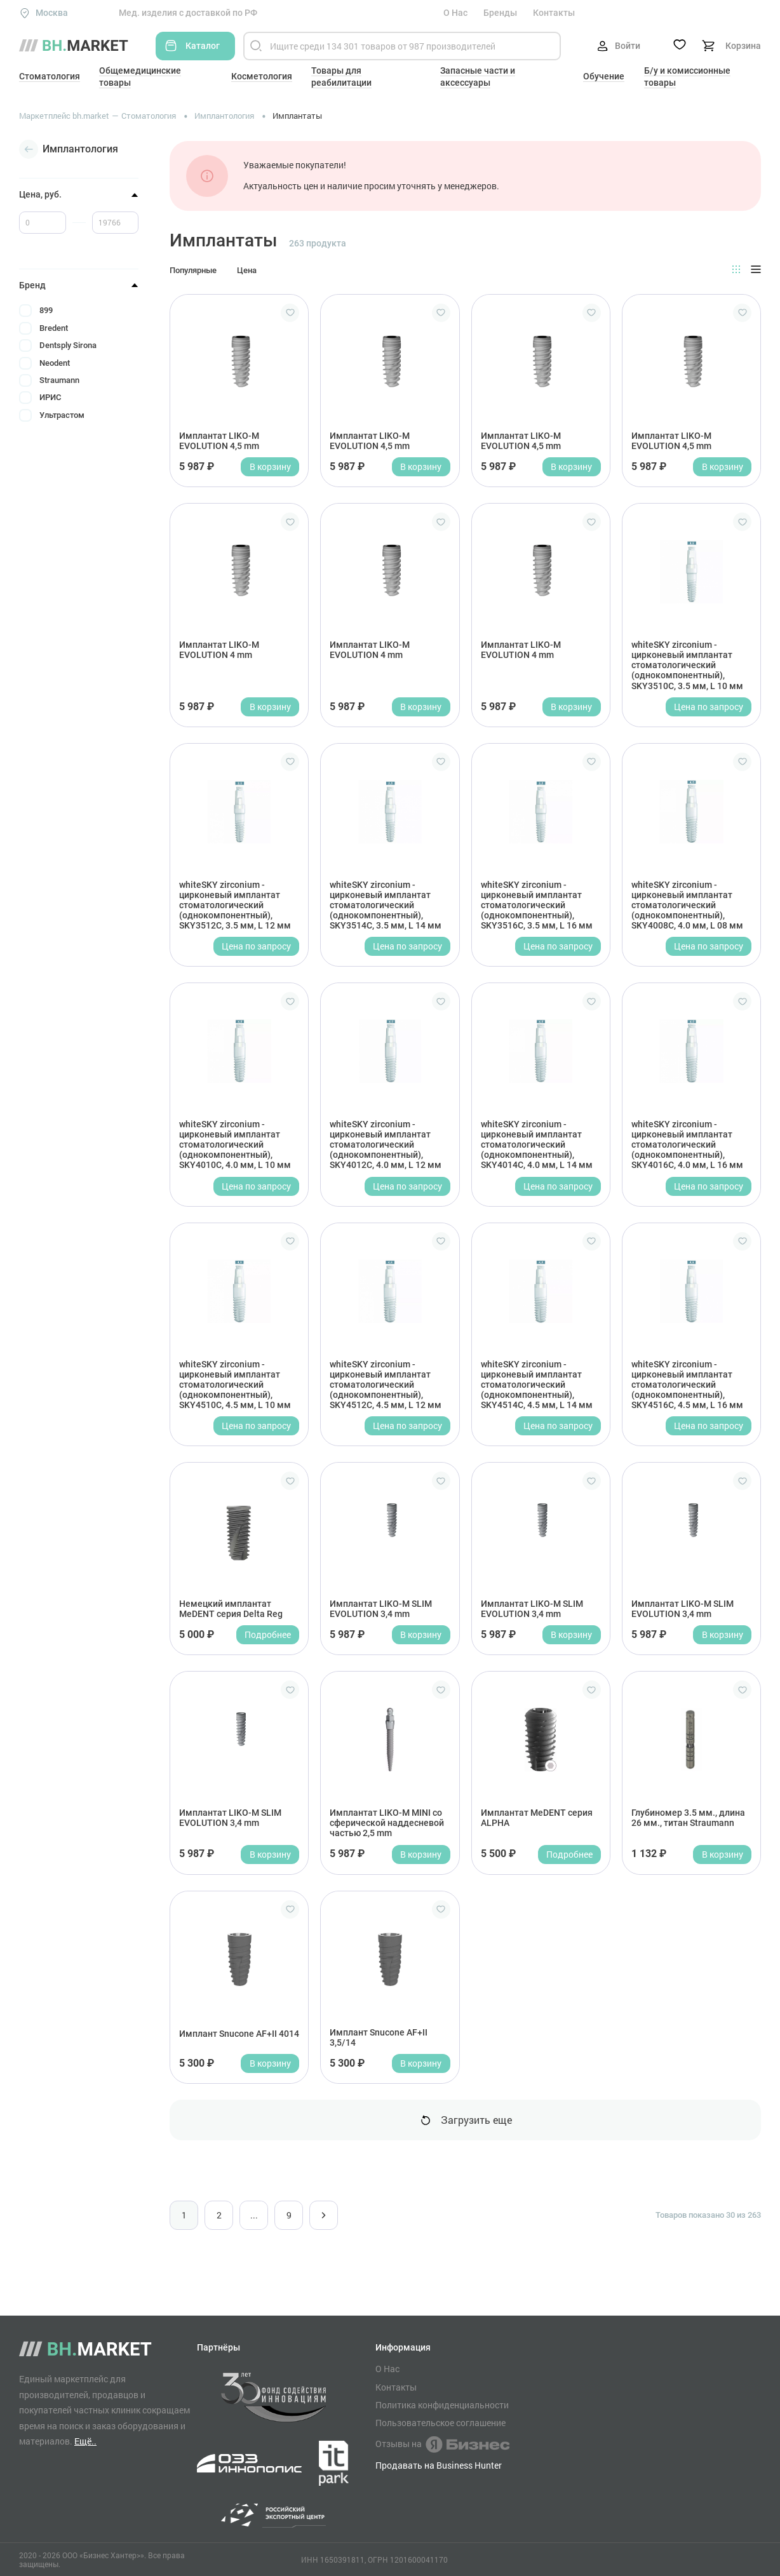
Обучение (603, 76)
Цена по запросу (708, 707)
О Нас (455, 13)
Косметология (261, 76)
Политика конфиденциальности (442, 2405)
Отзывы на (442, 2444)
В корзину (270, 466)
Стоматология (49, 76)
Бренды (500, 13)
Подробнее (268, 1634)
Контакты (554, 13)
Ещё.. (85, 2441)
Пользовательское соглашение (440, 2423)
